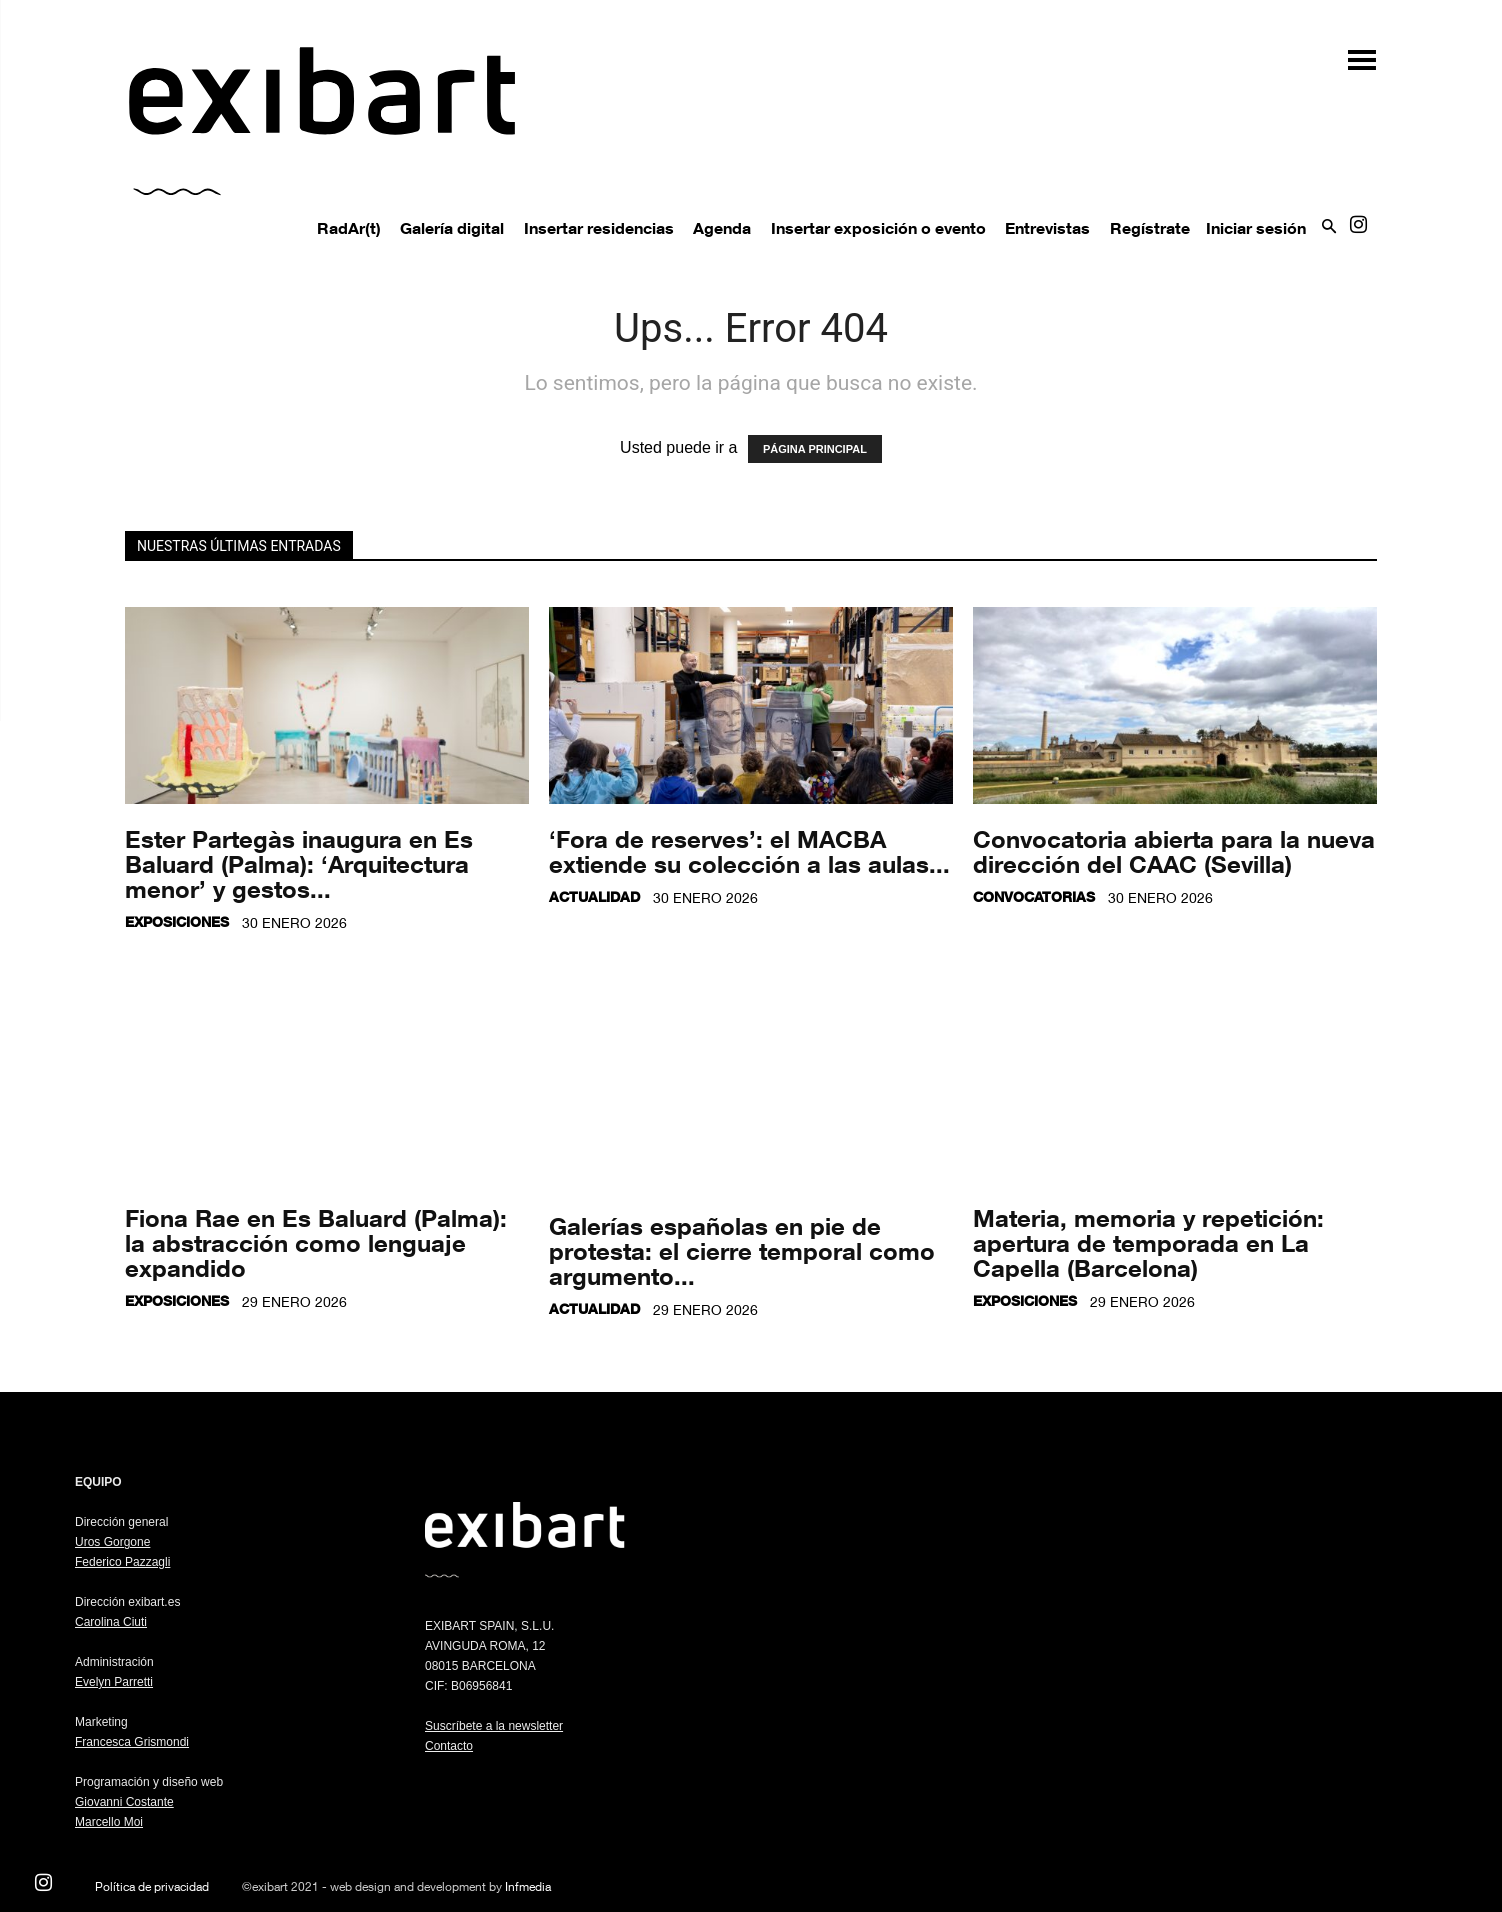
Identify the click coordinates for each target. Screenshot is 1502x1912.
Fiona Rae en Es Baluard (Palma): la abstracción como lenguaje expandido (316, 1242)
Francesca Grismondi (132, 1742)
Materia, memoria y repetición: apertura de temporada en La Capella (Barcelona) (1148, 1242)
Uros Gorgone (112, 1542)
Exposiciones (177, 921)
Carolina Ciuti (111, 1622)
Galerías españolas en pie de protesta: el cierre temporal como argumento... (742, 1250)
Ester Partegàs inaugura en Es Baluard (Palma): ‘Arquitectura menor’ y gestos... (299, 863)
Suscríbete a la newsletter (494, 1726)
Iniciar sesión (1256, 228)
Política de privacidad (152, 1886)
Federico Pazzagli (122, 1562)
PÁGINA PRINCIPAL (815, 449)
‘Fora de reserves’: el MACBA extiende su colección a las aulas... (749, 851)
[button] (1352, 52)
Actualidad (594, 896)
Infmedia (528, 1886)
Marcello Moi (109, 1822)
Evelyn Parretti (114, 1682)
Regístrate (1150, 228)
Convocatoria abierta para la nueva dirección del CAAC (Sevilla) (1174, 851)
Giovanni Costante (124, 1802)
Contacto (449, 1746)
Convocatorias (1034, 896)
